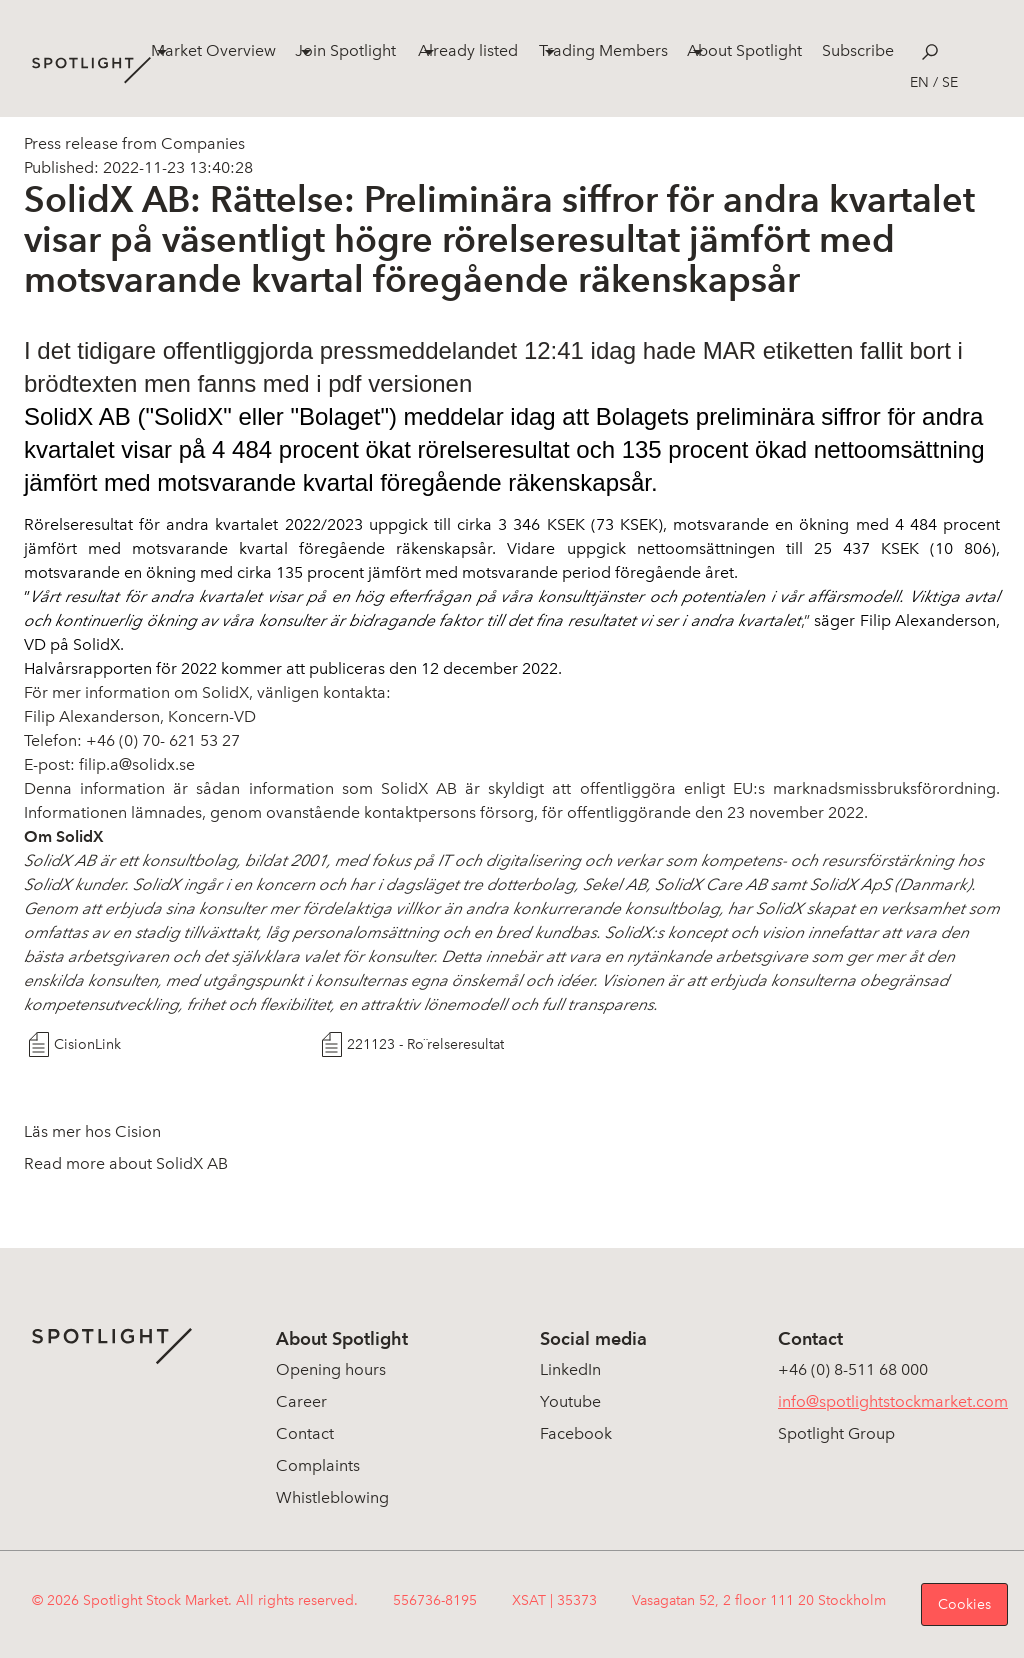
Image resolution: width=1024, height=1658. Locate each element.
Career (301, 1401)
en (919, 82)
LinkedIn (570, 1369)
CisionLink (87, 1044)
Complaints (318, 1465)
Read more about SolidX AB (126, 1163)
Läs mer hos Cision (92, 1131)
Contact (305, 1433)
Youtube (570, 1401)
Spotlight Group (836, 1433)
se (950, 82)
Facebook (576, 1433)
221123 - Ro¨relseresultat (425, 1044)
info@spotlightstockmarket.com (893, 1401)
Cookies (964, 1604)
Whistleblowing (332, 1497)
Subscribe (858, 50)
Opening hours (331, 1369)
